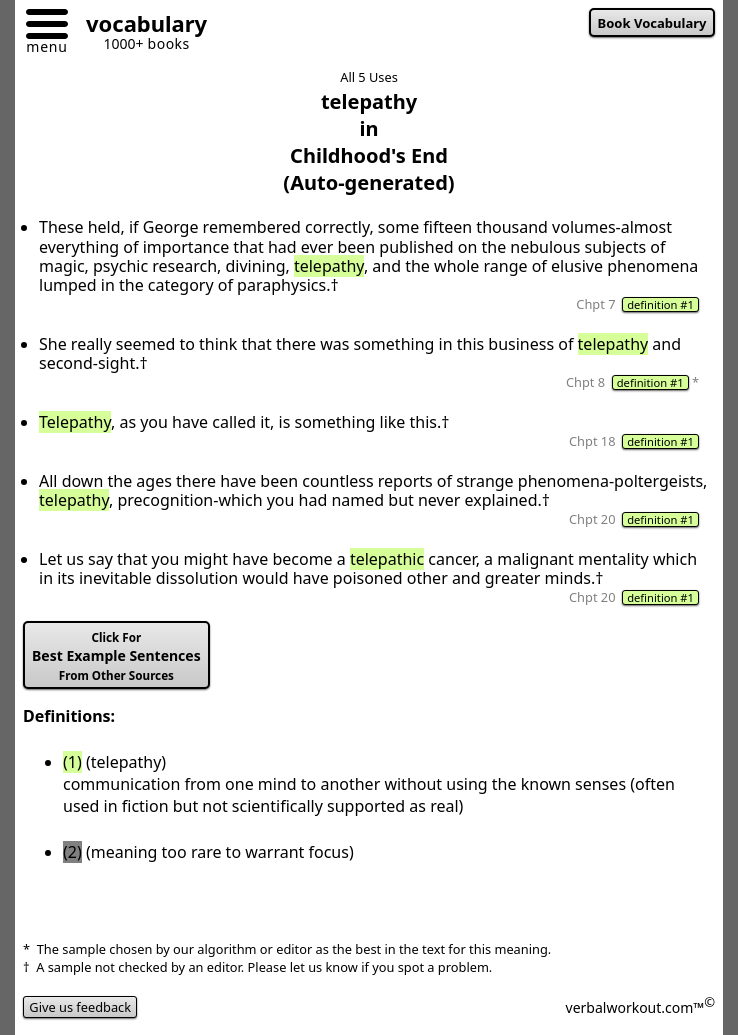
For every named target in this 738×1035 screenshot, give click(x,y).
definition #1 (660, 304)
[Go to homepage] (139, 26)
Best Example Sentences (116, 656)
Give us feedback (80, 1007)
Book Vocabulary (652, 23)
